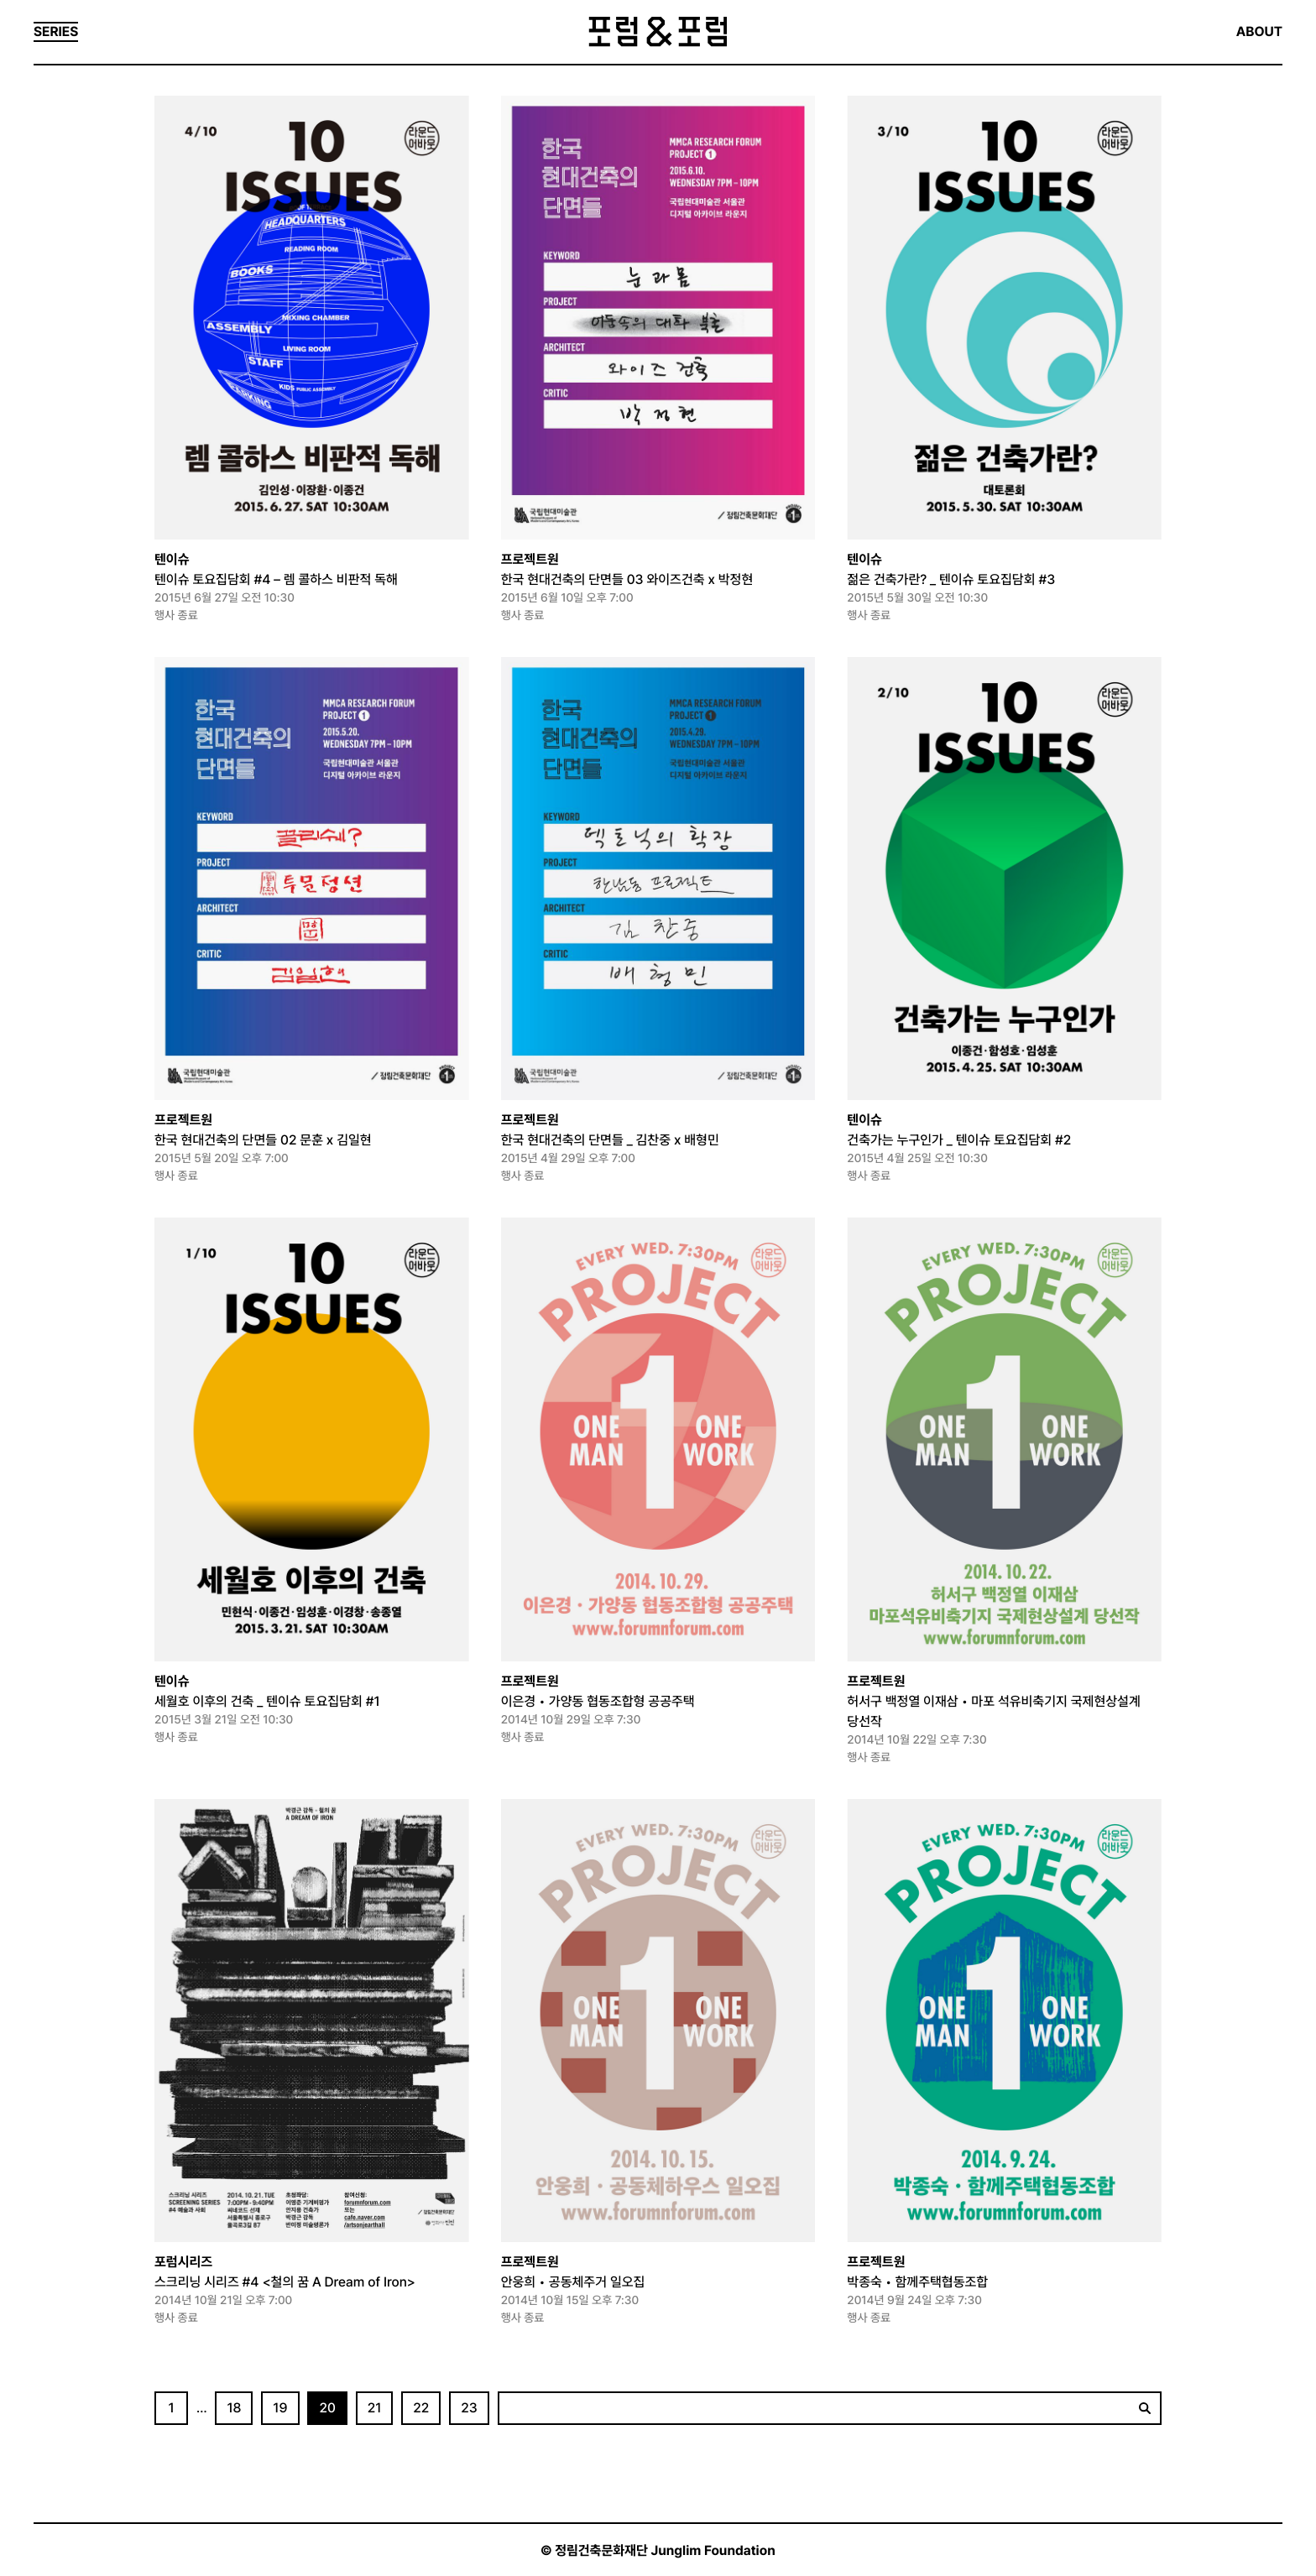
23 (469, 2408)
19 (280, 2408)
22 (421, 2408)
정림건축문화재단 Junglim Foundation (665, 2550)
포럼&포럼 (657, 32)
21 (375, 2408)
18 (234, 2408)
